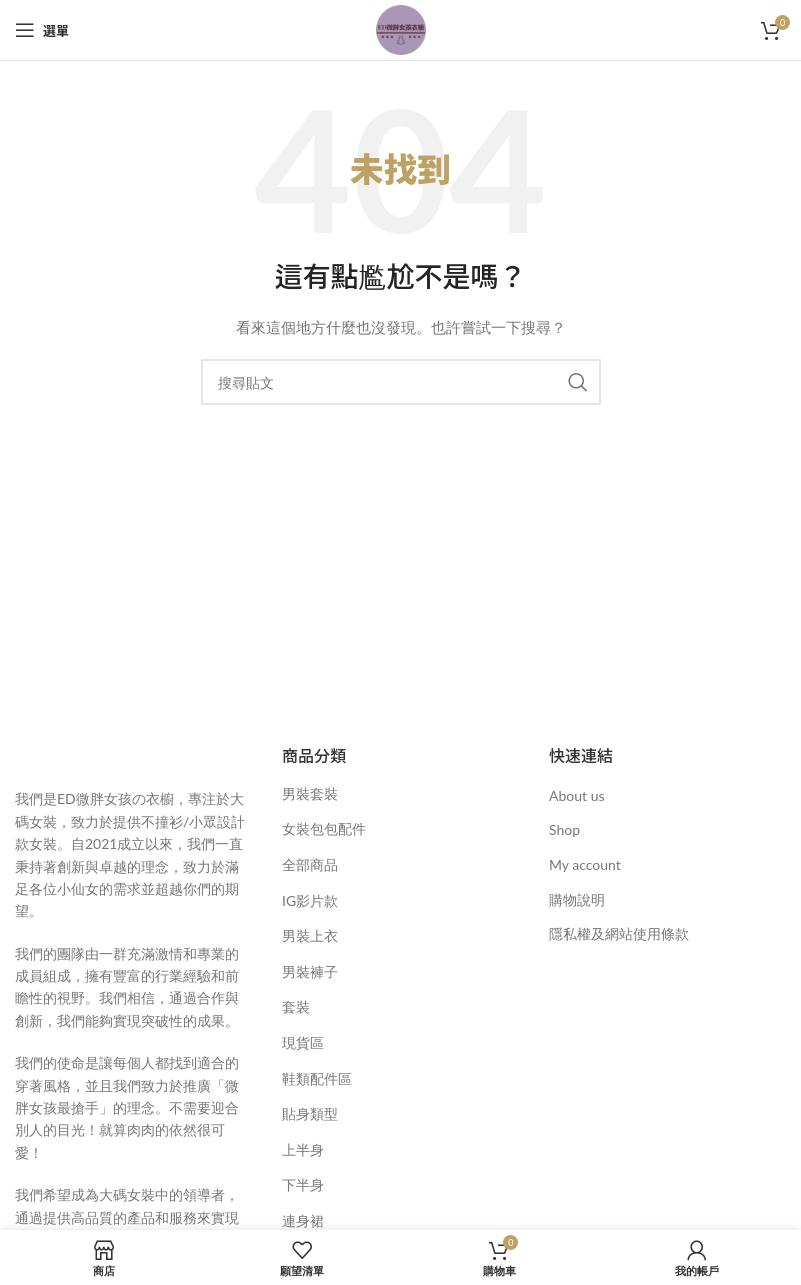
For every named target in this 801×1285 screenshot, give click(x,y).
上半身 (303, 1149)
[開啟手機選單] (42, 30)
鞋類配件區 (317, 1078)
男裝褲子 (310, 971)
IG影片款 (310, 900)
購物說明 (577, 899)
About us (577, 795)
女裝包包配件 (324, 828)
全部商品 (310, 864)
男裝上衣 (310, 935)
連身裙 (303, 1220)
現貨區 (303, 1042)
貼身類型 (310, 1113)
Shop (564, 829)
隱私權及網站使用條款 (619, 933)
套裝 (296, 1006)
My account (585, 864)
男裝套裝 (310, 793)
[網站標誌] (401, 28)
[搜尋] (401, 382)
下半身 (303, 1184)
